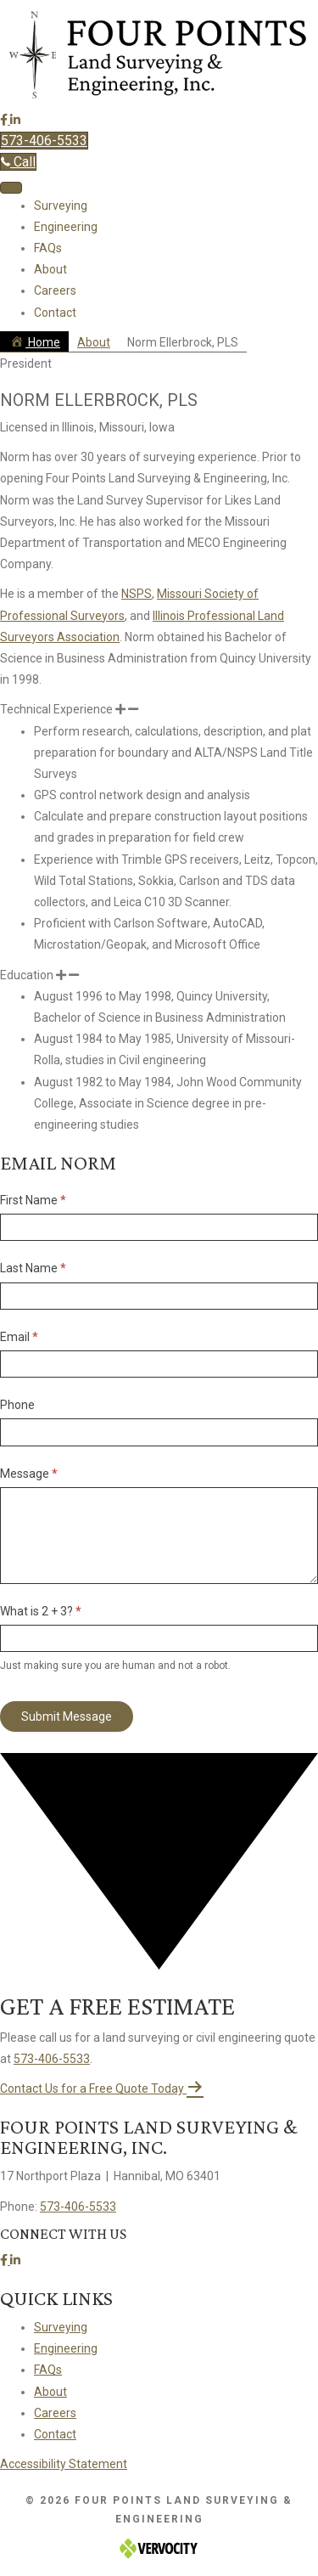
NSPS (136, 593)
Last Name (33, 1268)
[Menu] (11, 188)
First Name (33, 1200)
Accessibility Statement (63, 2464)
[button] (5, 120)
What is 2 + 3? (40, 1611)
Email (19, 1337)
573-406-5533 (52, 2059)
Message (29, 1473)
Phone (17, 1405)
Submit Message (66, 1716)
